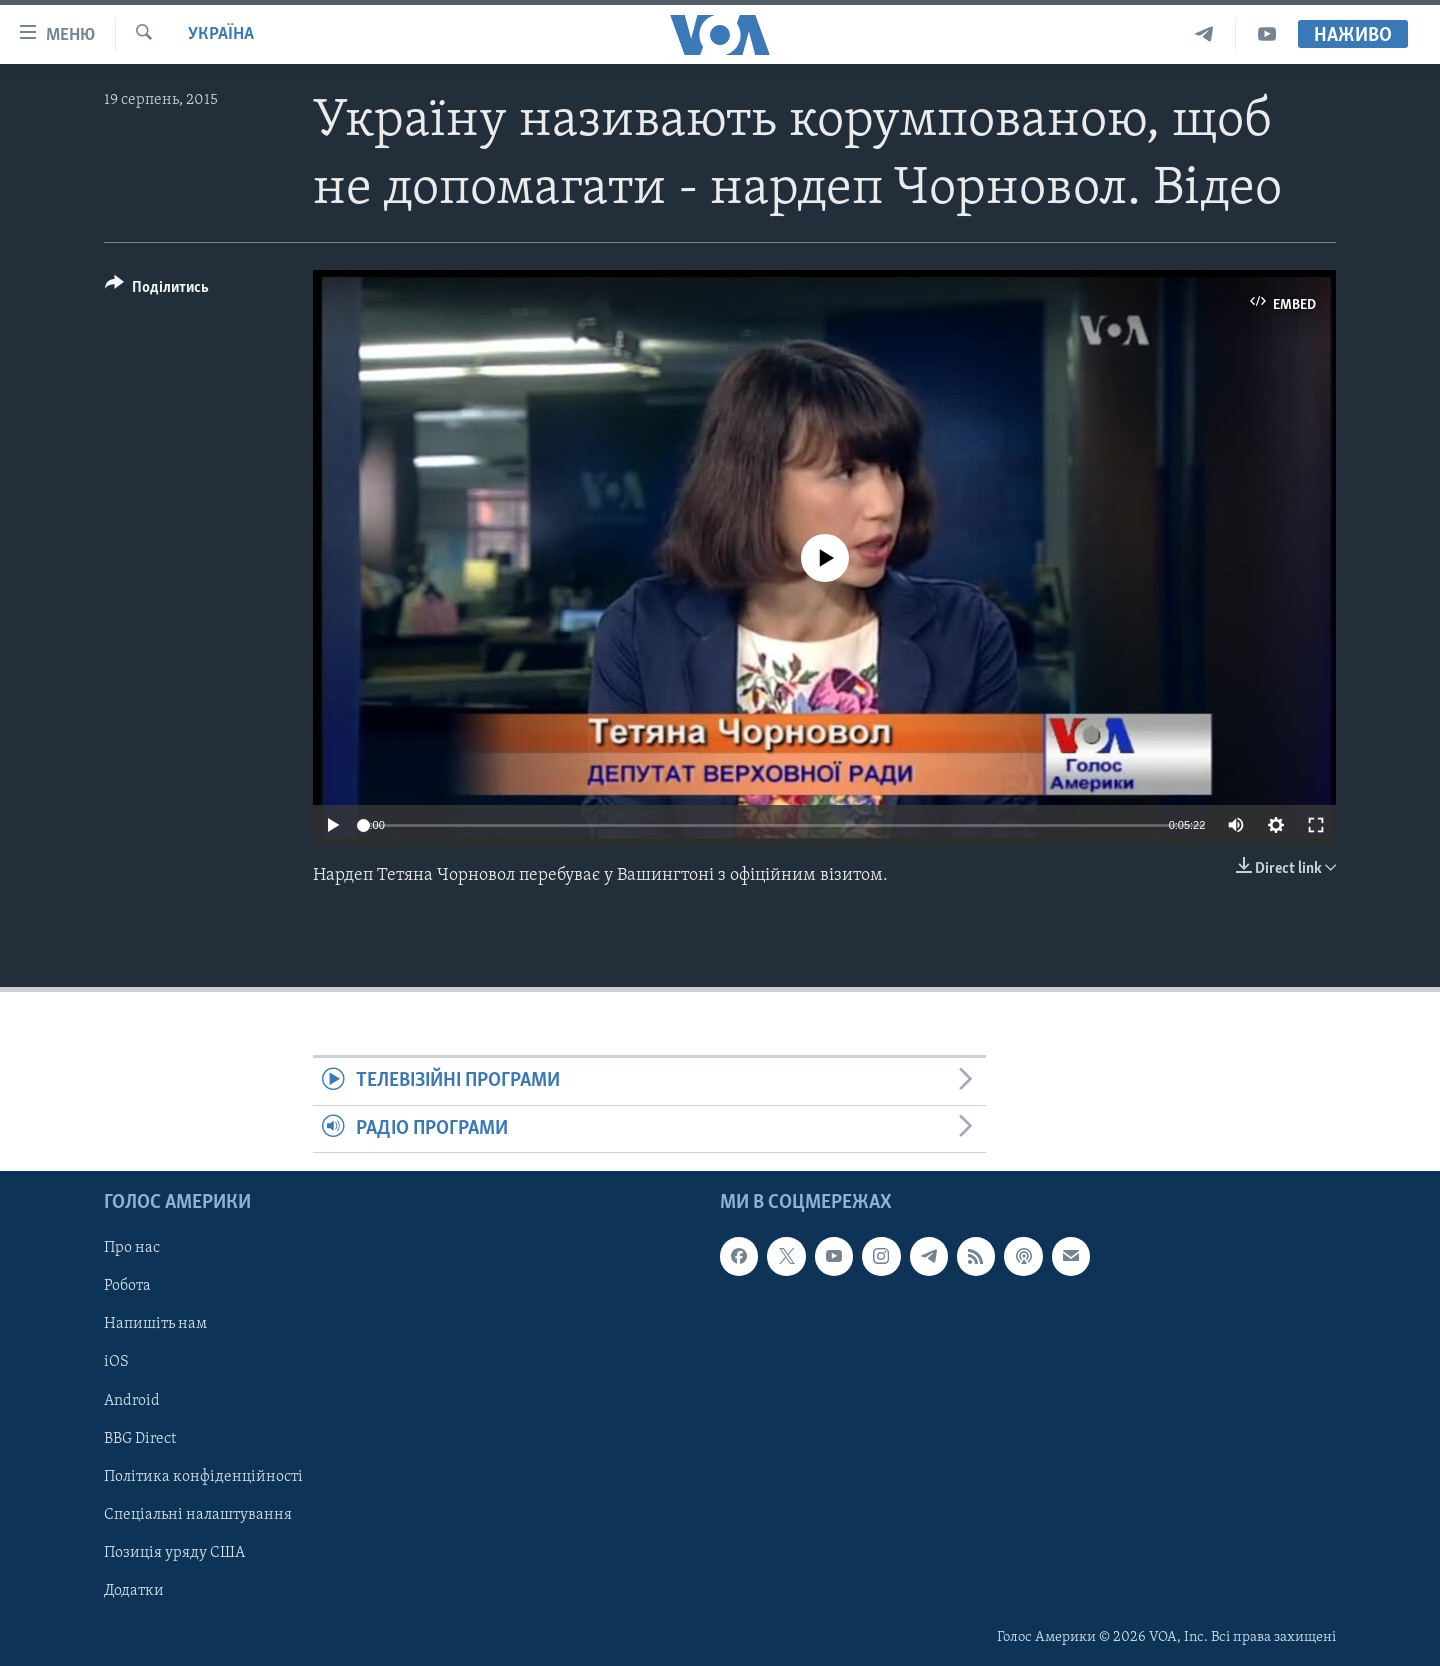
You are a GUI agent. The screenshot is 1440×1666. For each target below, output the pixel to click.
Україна (221, 34)
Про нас (132, 1249)
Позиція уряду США (174, 1553)
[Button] (157, 290)
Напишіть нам (155, 1325)
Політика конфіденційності (203, 1477)
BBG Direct (140, 1439)
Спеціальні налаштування (198, 1515)
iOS (116, 1363)
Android (132, 1401)
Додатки (134, 1591)
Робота (127, 1287)
